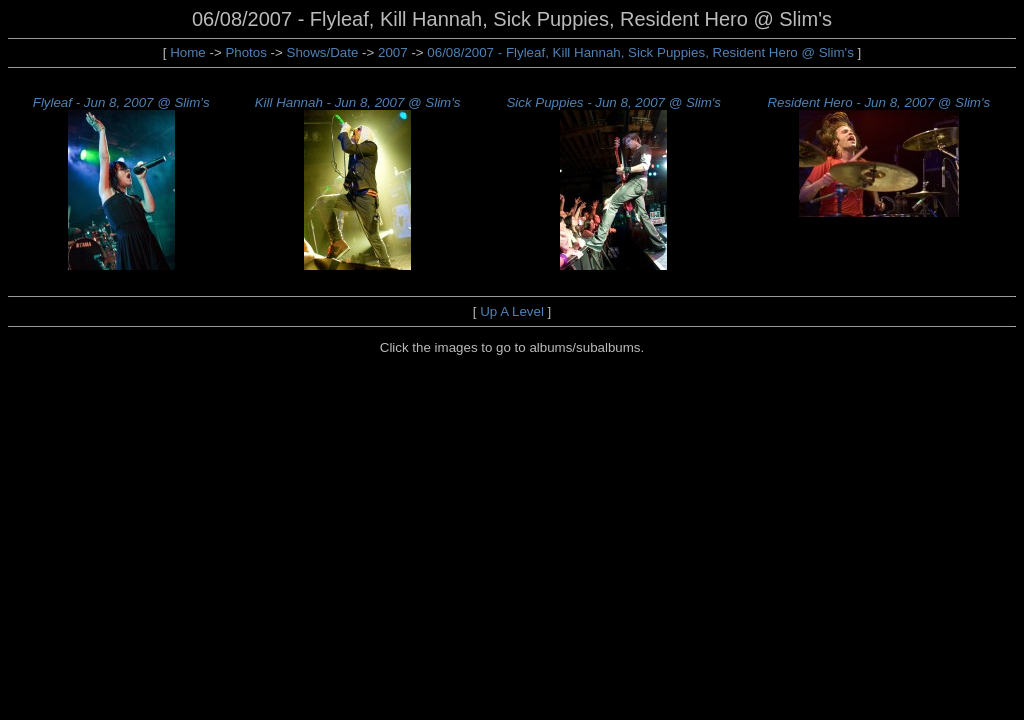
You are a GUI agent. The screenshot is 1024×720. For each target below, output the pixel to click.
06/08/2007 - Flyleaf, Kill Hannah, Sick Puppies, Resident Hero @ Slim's (642, 52)
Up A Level (512, 311)
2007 (393, 52)
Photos (246, 52)
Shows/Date (323, 52)
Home (188, 52)
